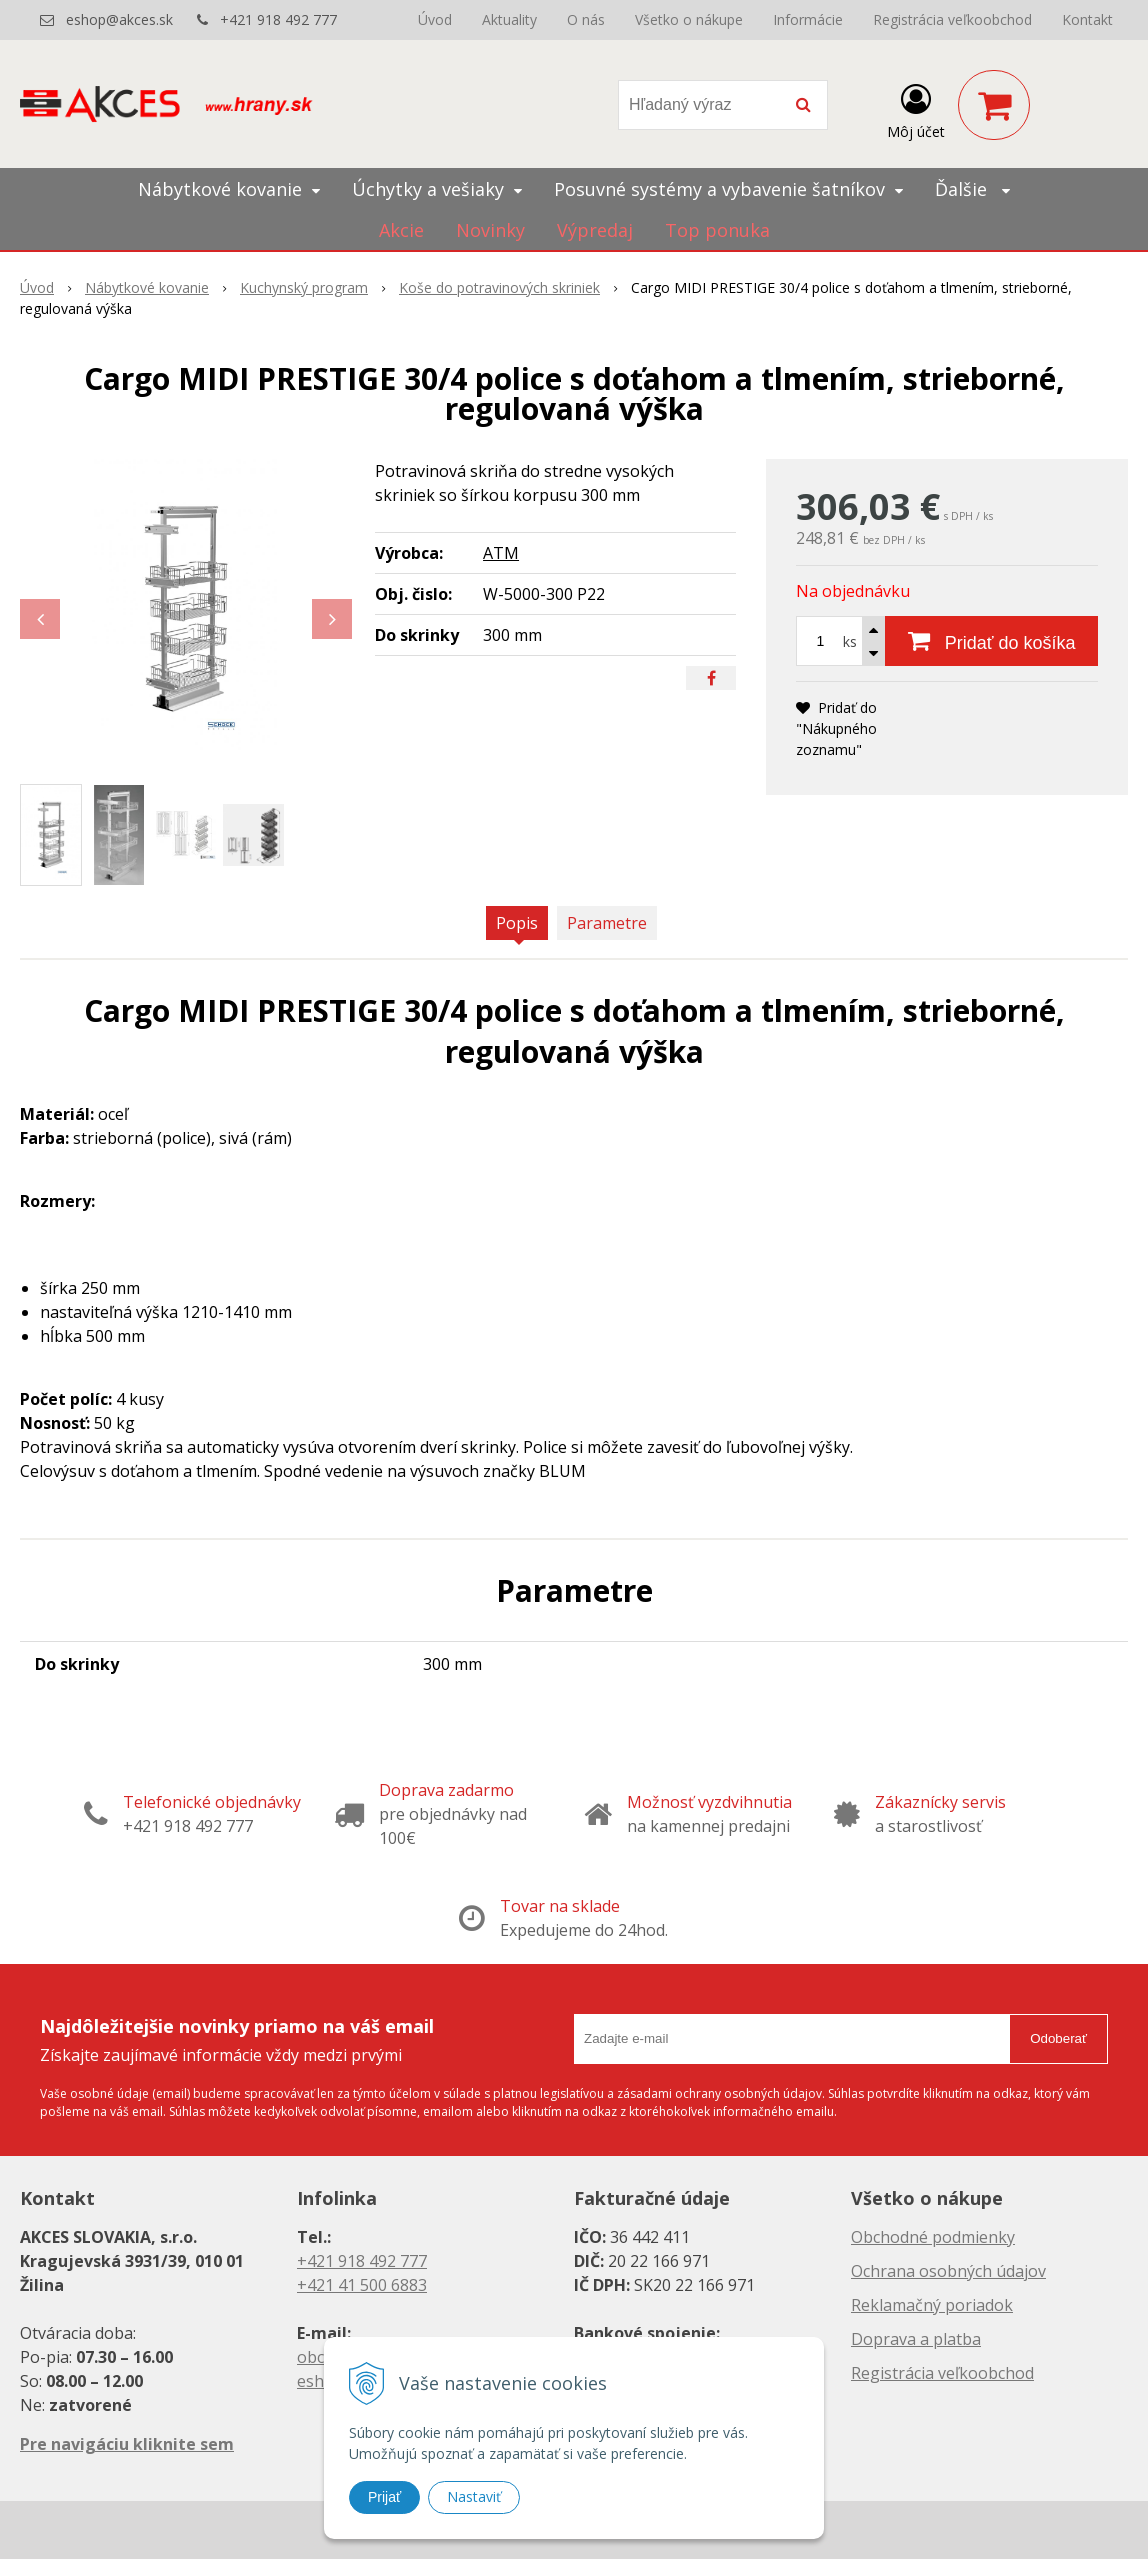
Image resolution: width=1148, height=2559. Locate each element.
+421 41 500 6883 (362, 2285)
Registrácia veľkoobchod (952, 19)
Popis (517, 923)
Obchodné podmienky (933, 2237)
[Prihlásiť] (916, 109)
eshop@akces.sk (119, 19)
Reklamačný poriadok (932, 2305)
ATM (501, 553)
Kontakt (1087, 19)
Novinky (490, 230)
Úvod (435, 19)
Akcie (401, 230)
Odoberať (1058, 2038)
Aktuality (509, 19)
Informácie (808, 19)
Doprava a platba (916, 2339)
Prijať (384, 2497)
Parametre (607, 923)
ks (850, 641)
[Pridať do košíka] (991, 641)
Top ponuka (717, 230)
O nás (586, 19)
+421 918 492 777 (278, 19)
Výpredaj (595, 230)
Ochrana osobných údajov (948, 2271)
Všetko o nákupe (689, 19)
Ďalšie (972, 189)
